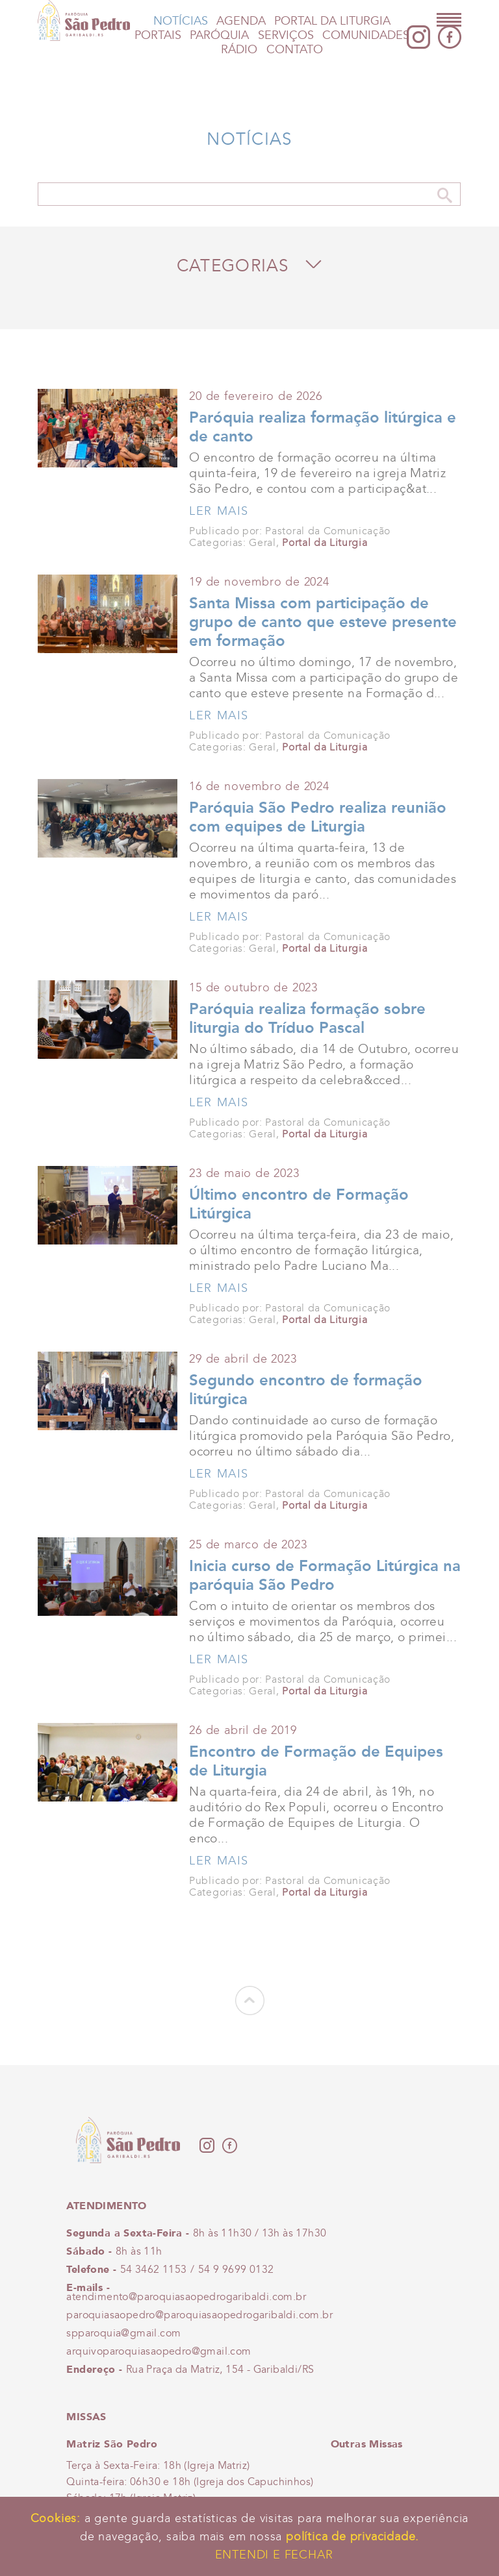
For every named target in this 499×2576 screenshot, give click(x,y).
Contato (294, 49)
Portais (157, 35)
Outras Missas (367, 2444)
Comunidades (365, 35)
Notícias (180, 21)
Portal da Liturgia (332, 21)
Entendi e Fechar (274, 2554)
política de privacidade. (352, 2536)
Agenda (241, 21)
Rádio (239, 49)
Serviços (286, 35)
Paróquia (219, 35)
